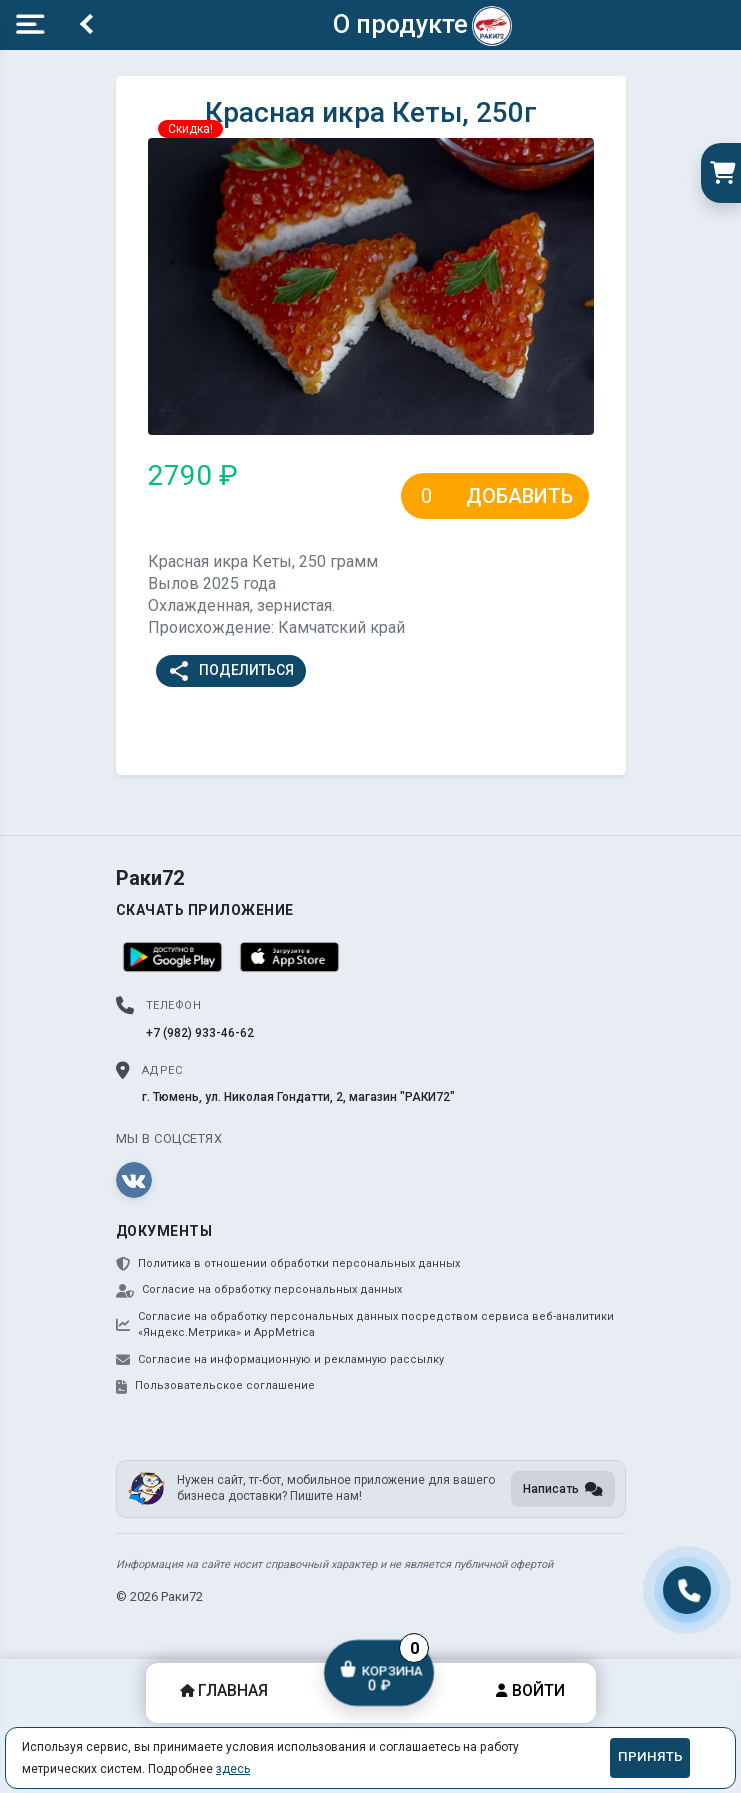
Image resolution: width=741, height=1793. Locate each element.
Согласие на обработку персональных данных (259, 1290)
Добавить (519, 496)
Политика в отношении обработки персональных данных (288, 1264)
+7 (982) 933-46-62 (200, 1033)
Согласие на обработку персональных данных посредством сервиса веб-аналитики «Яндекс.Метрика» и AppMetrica (365, 1325)
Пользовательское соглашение (215, 1386)
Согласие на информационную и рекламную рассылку (280, 1360)
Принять (650, 1756)
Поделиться (230, 671)
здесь (233, 1769)
